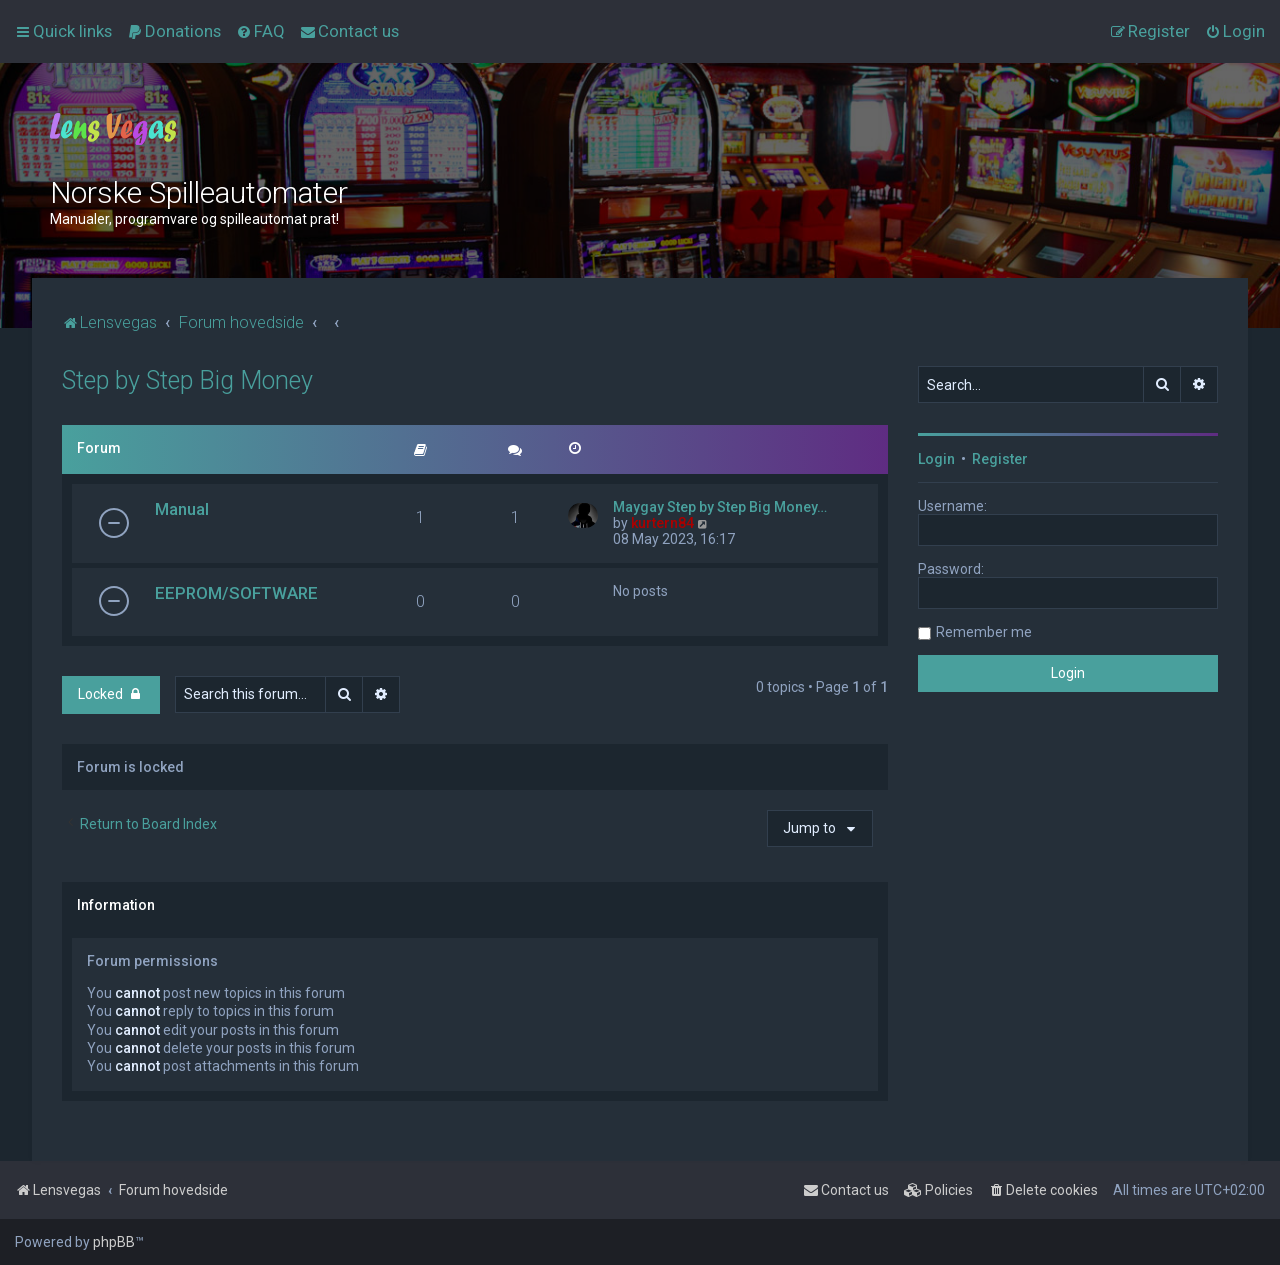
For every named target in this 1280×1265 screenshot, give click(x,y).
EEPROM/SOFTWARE (236, 593)
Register (1000, 459)
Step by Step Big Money (187, 380)
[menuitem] (174, 31)
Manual (182, 509)
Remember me (984, 632)
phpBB (114, 1242)
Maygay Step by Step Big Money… (720, 507)
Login (936, 459)
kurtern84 (662, 523)
